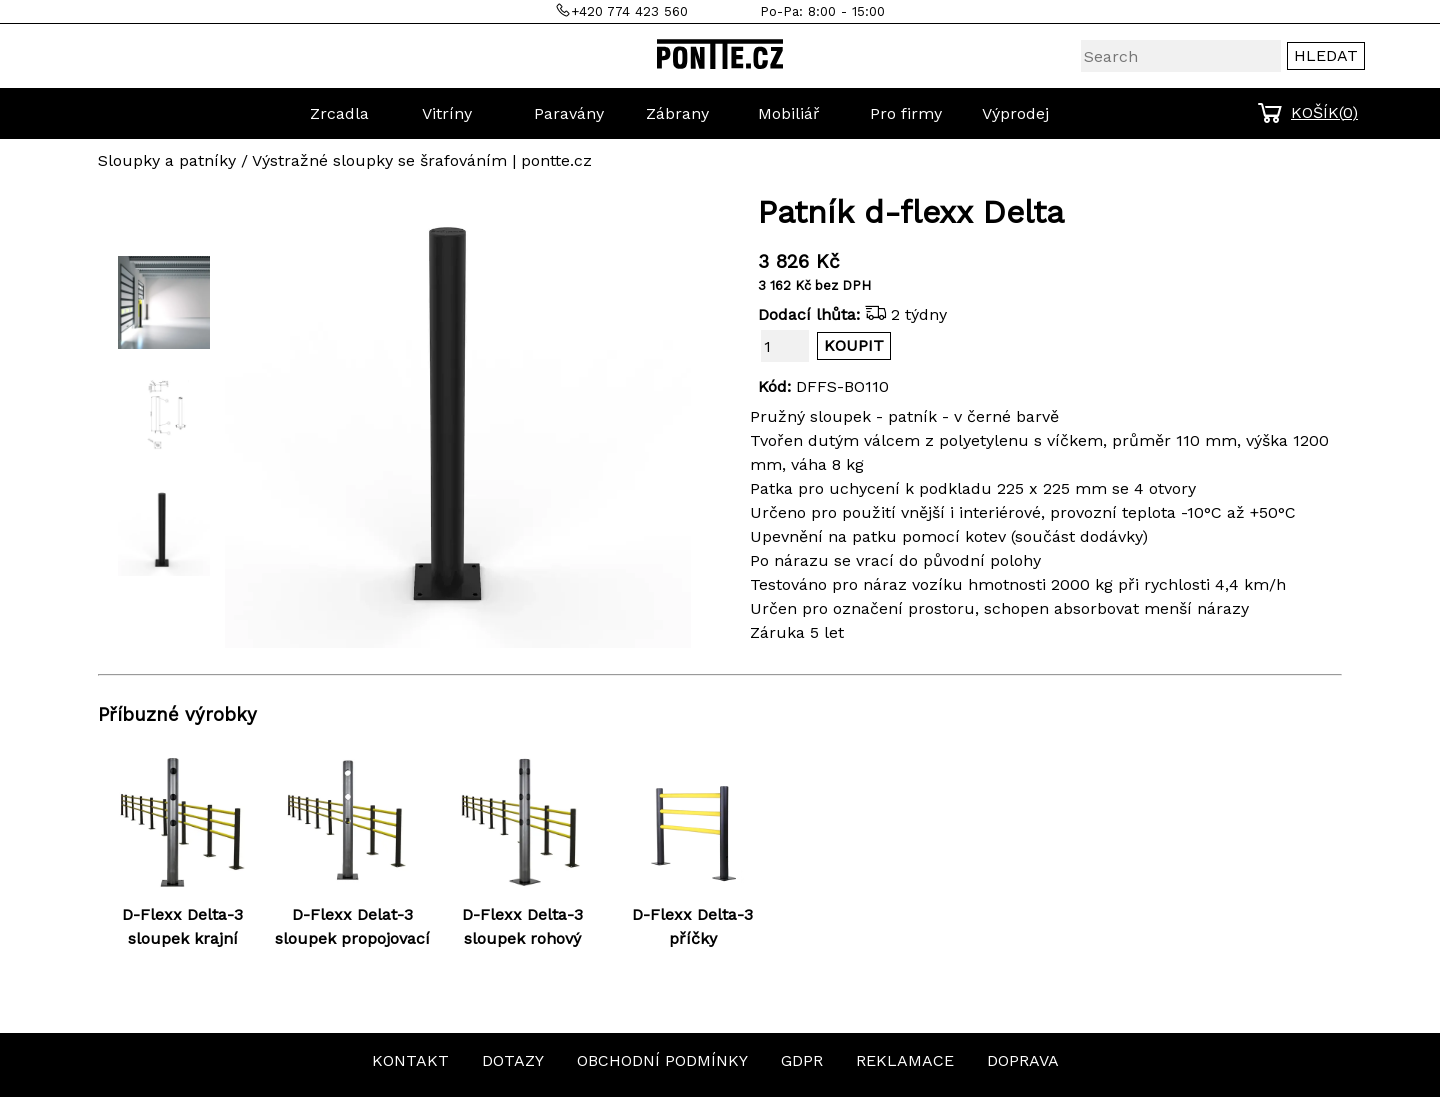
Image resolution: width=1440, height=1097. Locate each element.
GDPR (802, 1060)
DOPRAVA (1023, 1060)
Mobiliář (789, 113)
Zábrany (677, 113)
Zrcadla (339, 113)
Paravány (569, 113)
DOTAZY (513, 1060)
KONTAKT (410, 1060)
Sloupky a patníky (167, 160)
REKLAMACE (905, 1060)
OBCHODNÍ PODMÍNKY (662, 1060)
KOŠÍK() (1324, 112)
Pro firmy (906, 113)
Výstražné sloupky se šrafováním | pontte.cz (422, 160)
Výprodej (1015, 113)
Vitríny (447, 113)
